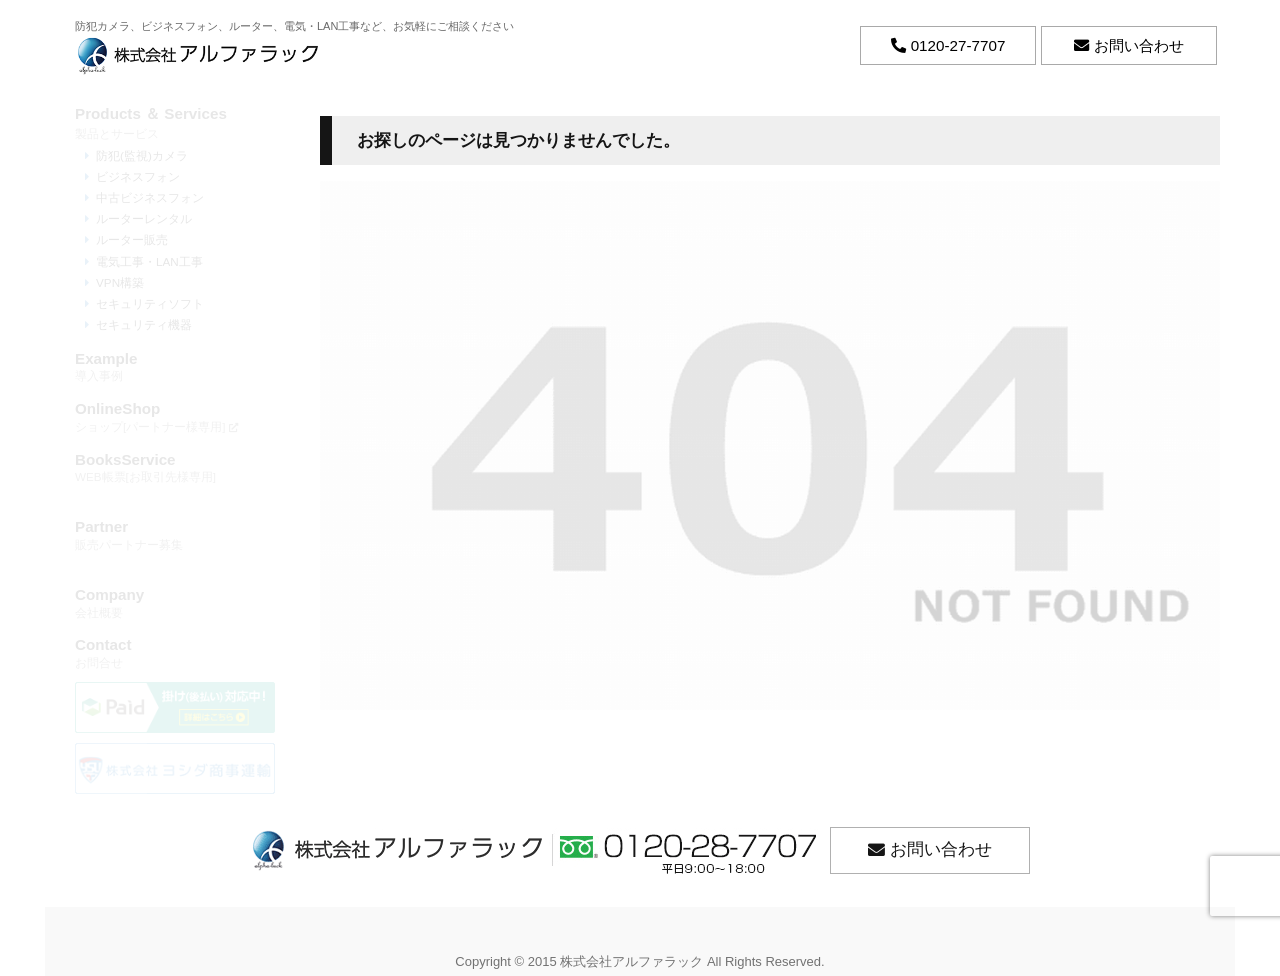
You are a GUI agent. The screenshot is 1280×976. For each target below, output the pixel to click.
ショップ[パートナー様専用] (175, 416)
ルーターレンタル (144, 218)
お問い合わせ (941, 849)
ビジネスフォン (138, 176)
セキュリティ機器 (144, 324)
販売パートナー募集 (175, 534)
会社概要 (175, 602)
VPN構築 (120, 282)
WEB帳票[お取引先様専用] (175, 467)
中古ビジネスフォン (150, 197)
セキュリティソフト (150, 303)
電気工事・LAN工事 (149, 261)
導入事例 (175, 366)
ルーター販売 (132, 239)
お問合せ (175, 652)
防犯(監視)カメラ (142, 155)
